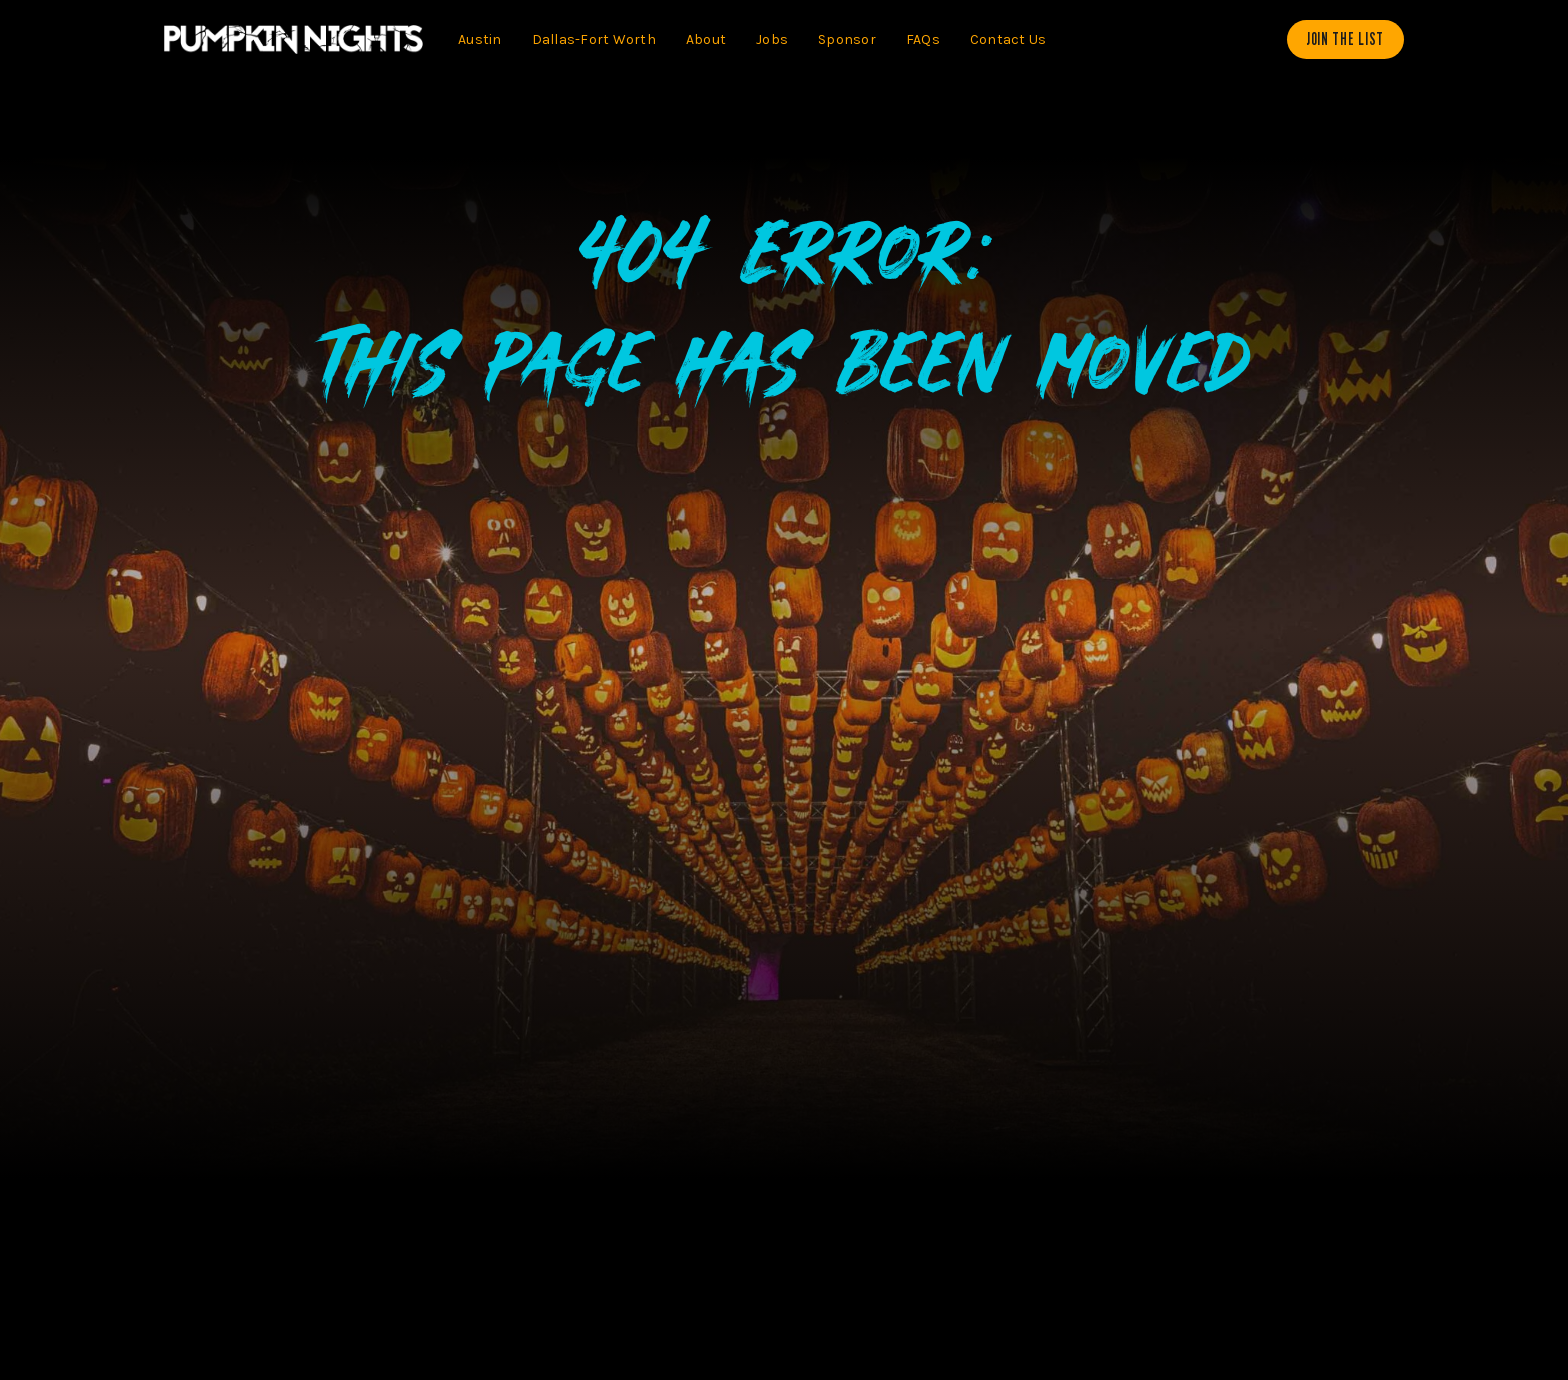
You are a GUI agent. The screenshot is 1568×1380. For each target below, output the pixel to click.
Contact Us (1008, 39)
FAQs (923, 39)
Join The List (1345, 39)
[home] (293, 39)
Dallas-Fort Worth (594, 39)
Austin (480, 39)
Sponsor (847, 39)
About (706, 39)
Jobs (772, 39)
